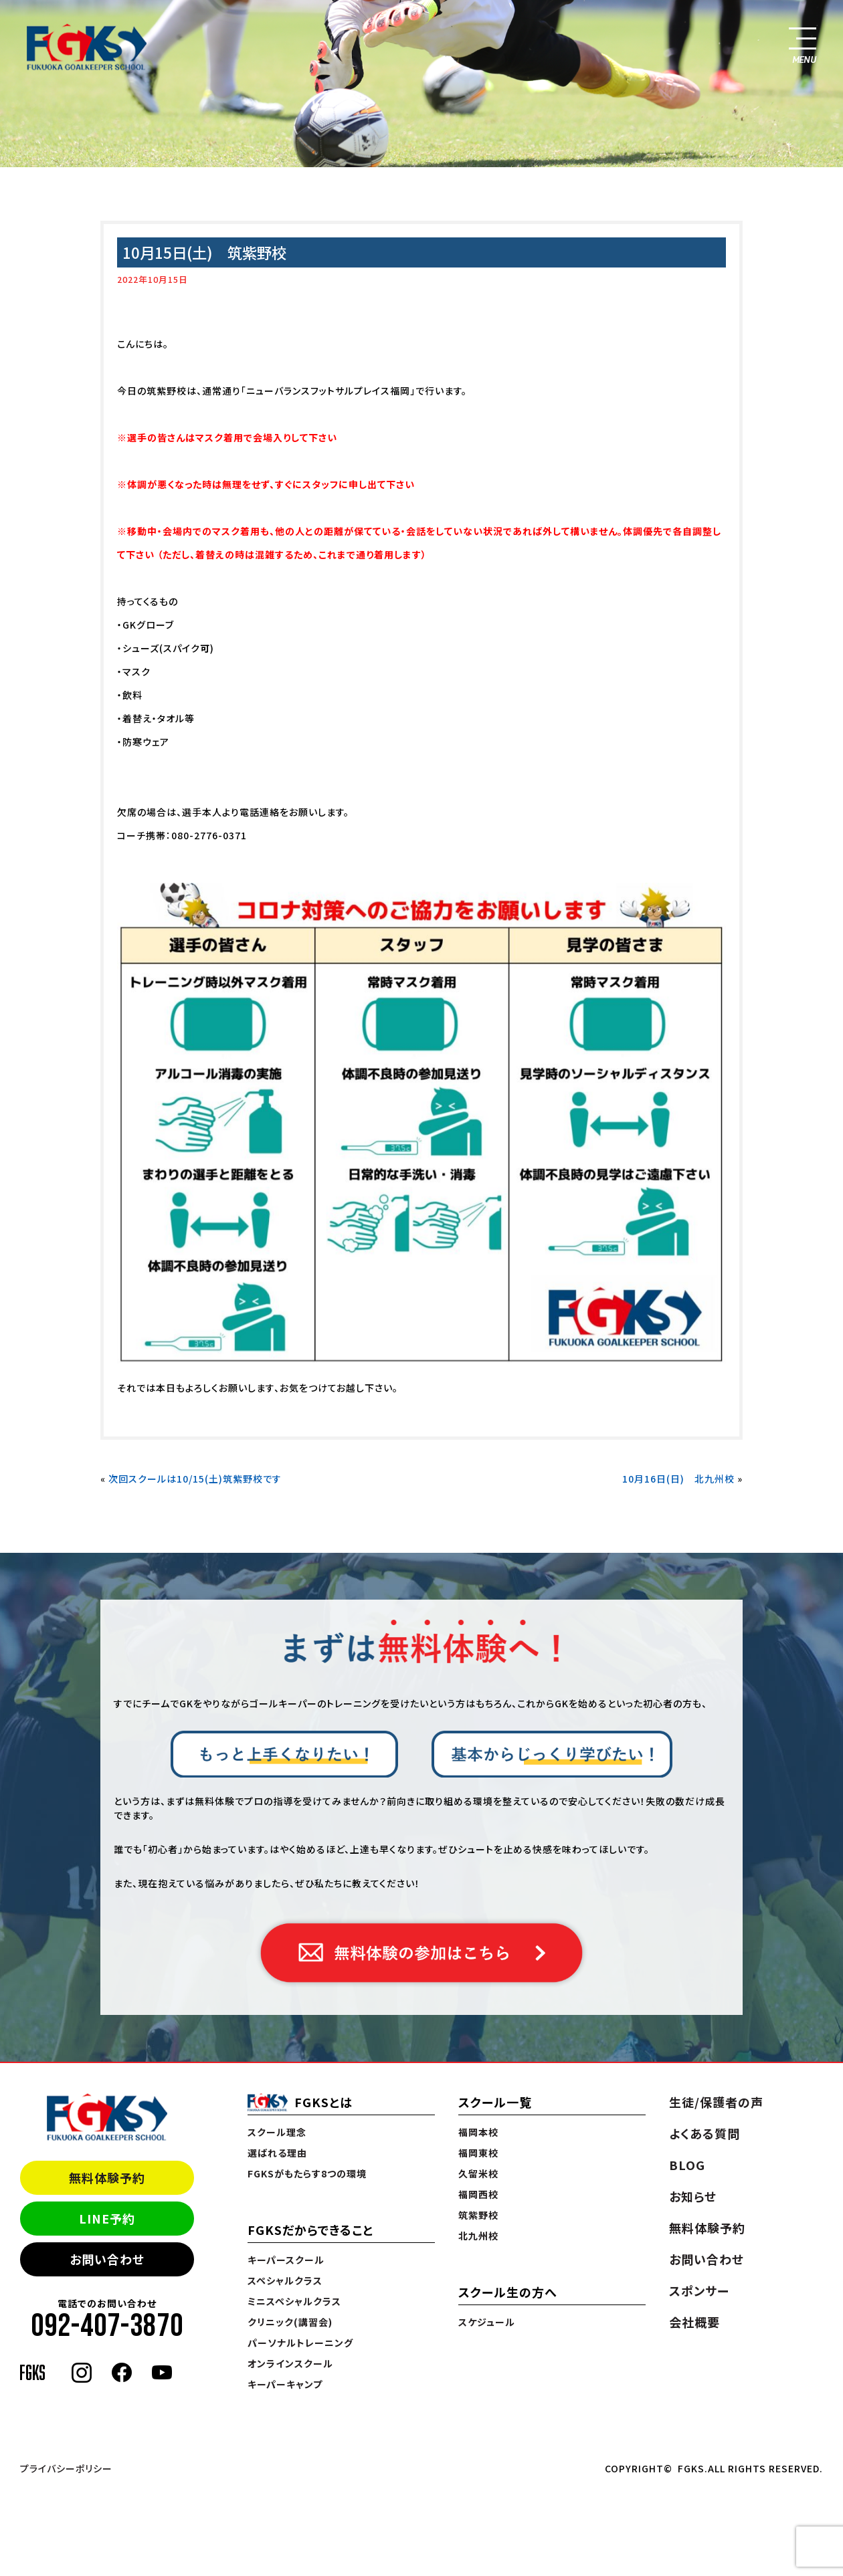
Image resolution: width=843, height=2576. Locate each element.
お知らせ (693, 2196)
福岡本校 (478, 2132)
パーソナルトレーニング (300, 2342)
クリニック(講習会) (290, 2322)
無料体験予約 (107, 2177)
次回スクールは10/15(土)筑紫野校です (195, 1478)
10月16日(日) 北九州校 (678, 1478)
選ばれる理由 (277, 2152)
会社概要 (694, 2322)
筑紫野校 (478, 2215)
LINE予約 (107, 2218)
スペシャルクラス (285, 2280)
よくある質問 (704, 2133)
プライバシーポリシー (66, 2468)
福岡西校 (478, 2194)
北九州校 (478, 2235)
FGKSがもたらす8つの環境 (307, 2173)
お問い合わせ (107, 2259)
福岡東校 (478, 2152)
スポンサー (699, 2290)
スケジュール (486, 2322)
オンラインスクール (290, 2363)
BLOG (687, 2164)
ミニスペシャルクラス (294, 2301)
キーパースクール (286, 2259)
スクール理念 (277, 2132)
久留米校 (478, 2173)
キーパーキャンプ (285, 2384)
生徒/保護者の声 (716, 2102)
